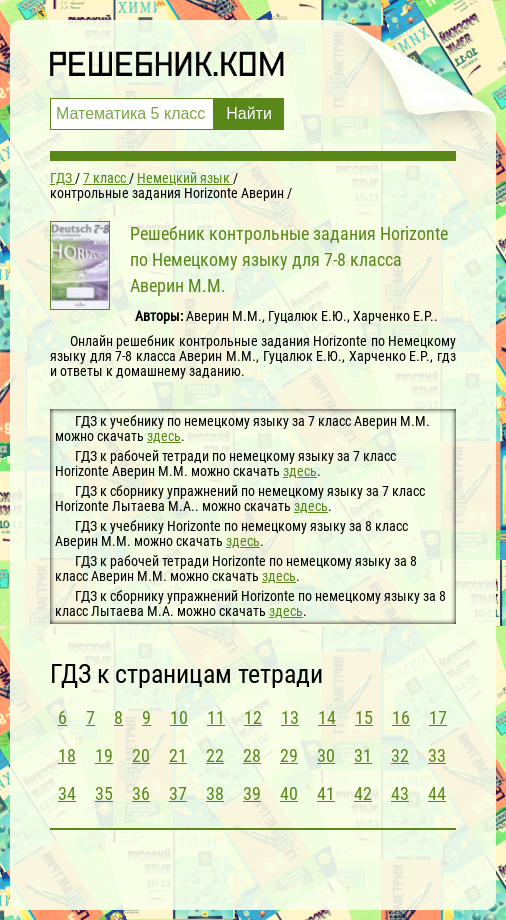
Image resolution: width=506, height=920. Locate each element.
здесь (164, 436)
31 (363, 755)
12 (253, 717)
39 (252, 793)
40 (289, 793)
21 (178, 755)
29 (289, 755)
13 (290, 717)
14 (327, 717)
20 (141, 755)
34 (67, 793)
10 (179, 717)
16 (401, 717)
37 (178, 793)
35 (104, 793)
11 (216, 717)
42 (363, 793)
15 (364, 717)
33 (437, 755)
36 (141, 793)
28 (252, 755)
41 (326, 793)
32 (400, 755)
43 (400, 793)
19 (104, 755)
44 (437, 793)
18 (67, 755)
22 (215, 755)
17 (438, 717)
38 (215, 793)
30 (326, 755)
